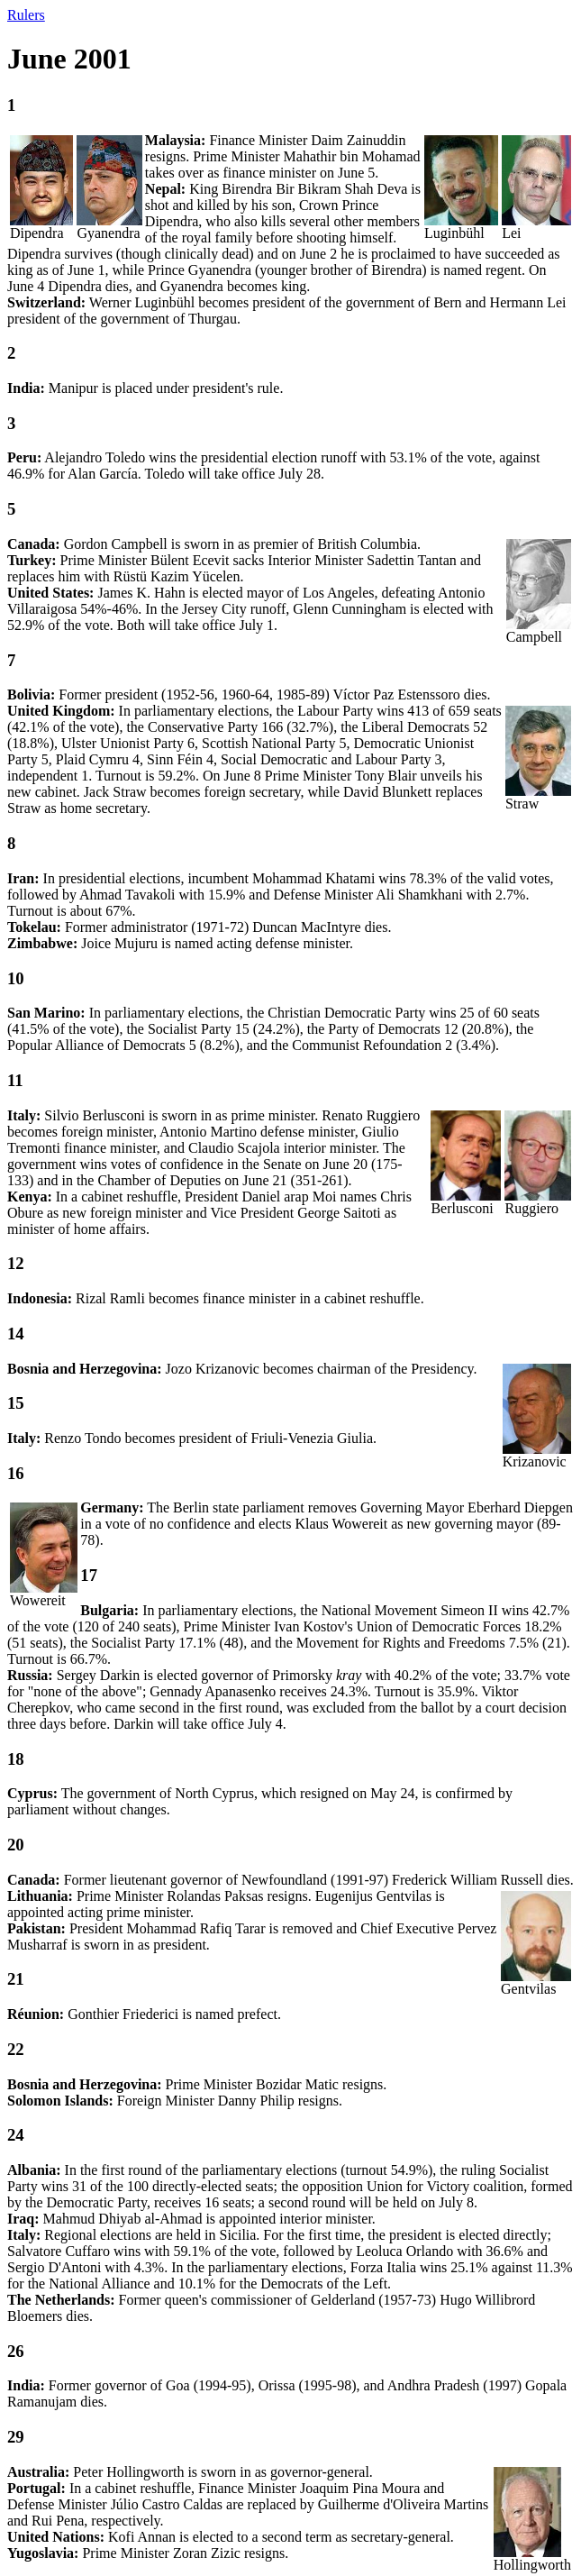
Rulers (26, 15)
